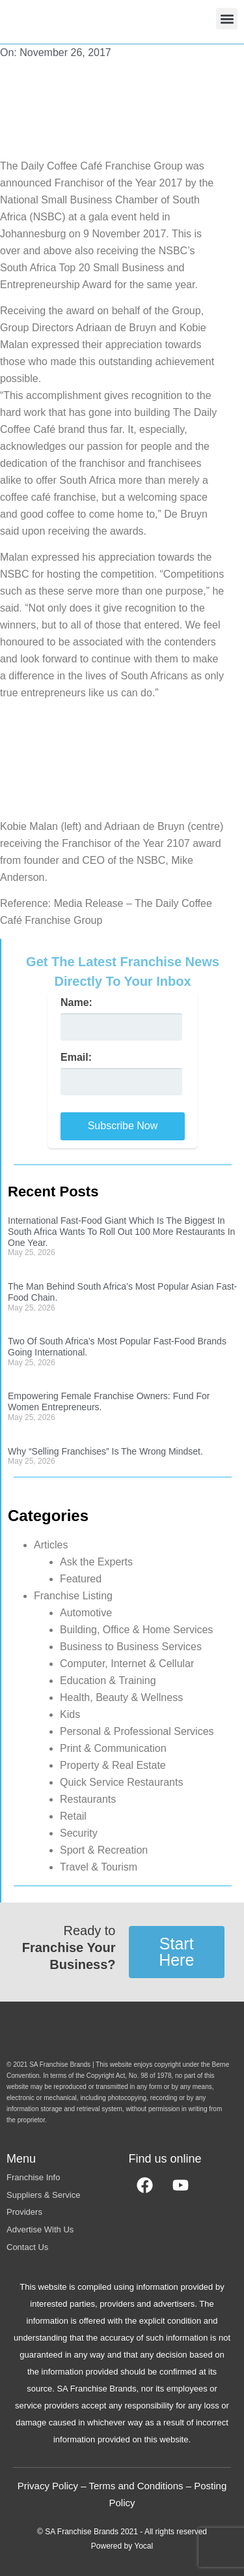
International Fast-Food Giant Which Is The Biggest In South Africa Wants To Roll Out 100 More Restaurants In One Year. (121, 1231)
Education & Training (108, 1680)
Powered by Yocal (122, 2546)
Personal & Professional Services (137, 1731)
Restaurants (88, 1799)
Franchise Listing (73, 1595)
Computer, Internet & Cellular (127, 1663)
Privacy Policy (48, 2485)
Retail (73, 1816)
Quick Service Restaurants (121, 1782)
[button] (226, 18)
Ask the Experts (96, 1561)
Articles (51, 1544)
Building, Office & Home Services (136, 1629)
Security (79, 1833)
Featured (81, 1578)
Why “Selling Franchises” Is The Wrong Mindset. (105, 1451)
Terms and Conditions (135, 2485)
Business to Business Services (131, 1646)
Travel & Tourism (98, 1867)
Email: (76, 1057)
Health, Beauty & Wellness (121, 1697)
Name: (76, 1003)
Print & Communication (113, 1748)
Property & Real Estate (113, 1765)
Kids (70, 1714)
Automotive (86, 1612)
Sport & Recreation (104, 1850)
